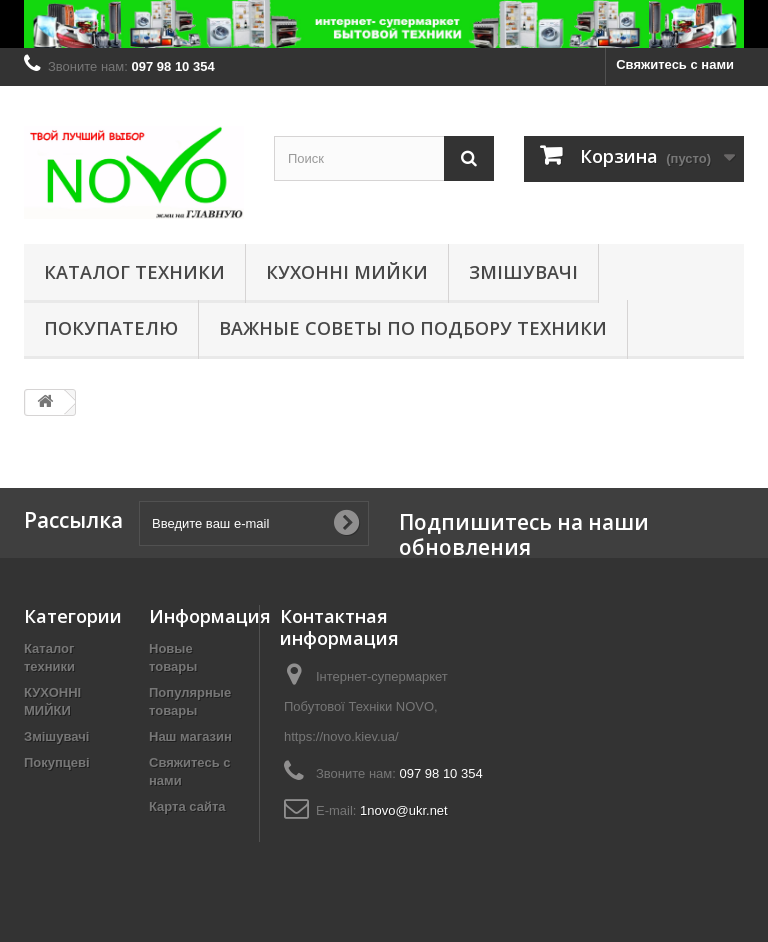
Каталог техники (134, 272)
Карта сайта (187, 806)
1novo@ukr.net (404, 810)
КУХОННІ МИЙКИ (347, 272)
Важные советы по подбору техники (413, 328)
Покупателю (111, 328)
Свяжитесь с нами (675, 64)
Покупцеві (57, 762)
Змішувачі (523, 272)
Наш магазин (190, 736)
